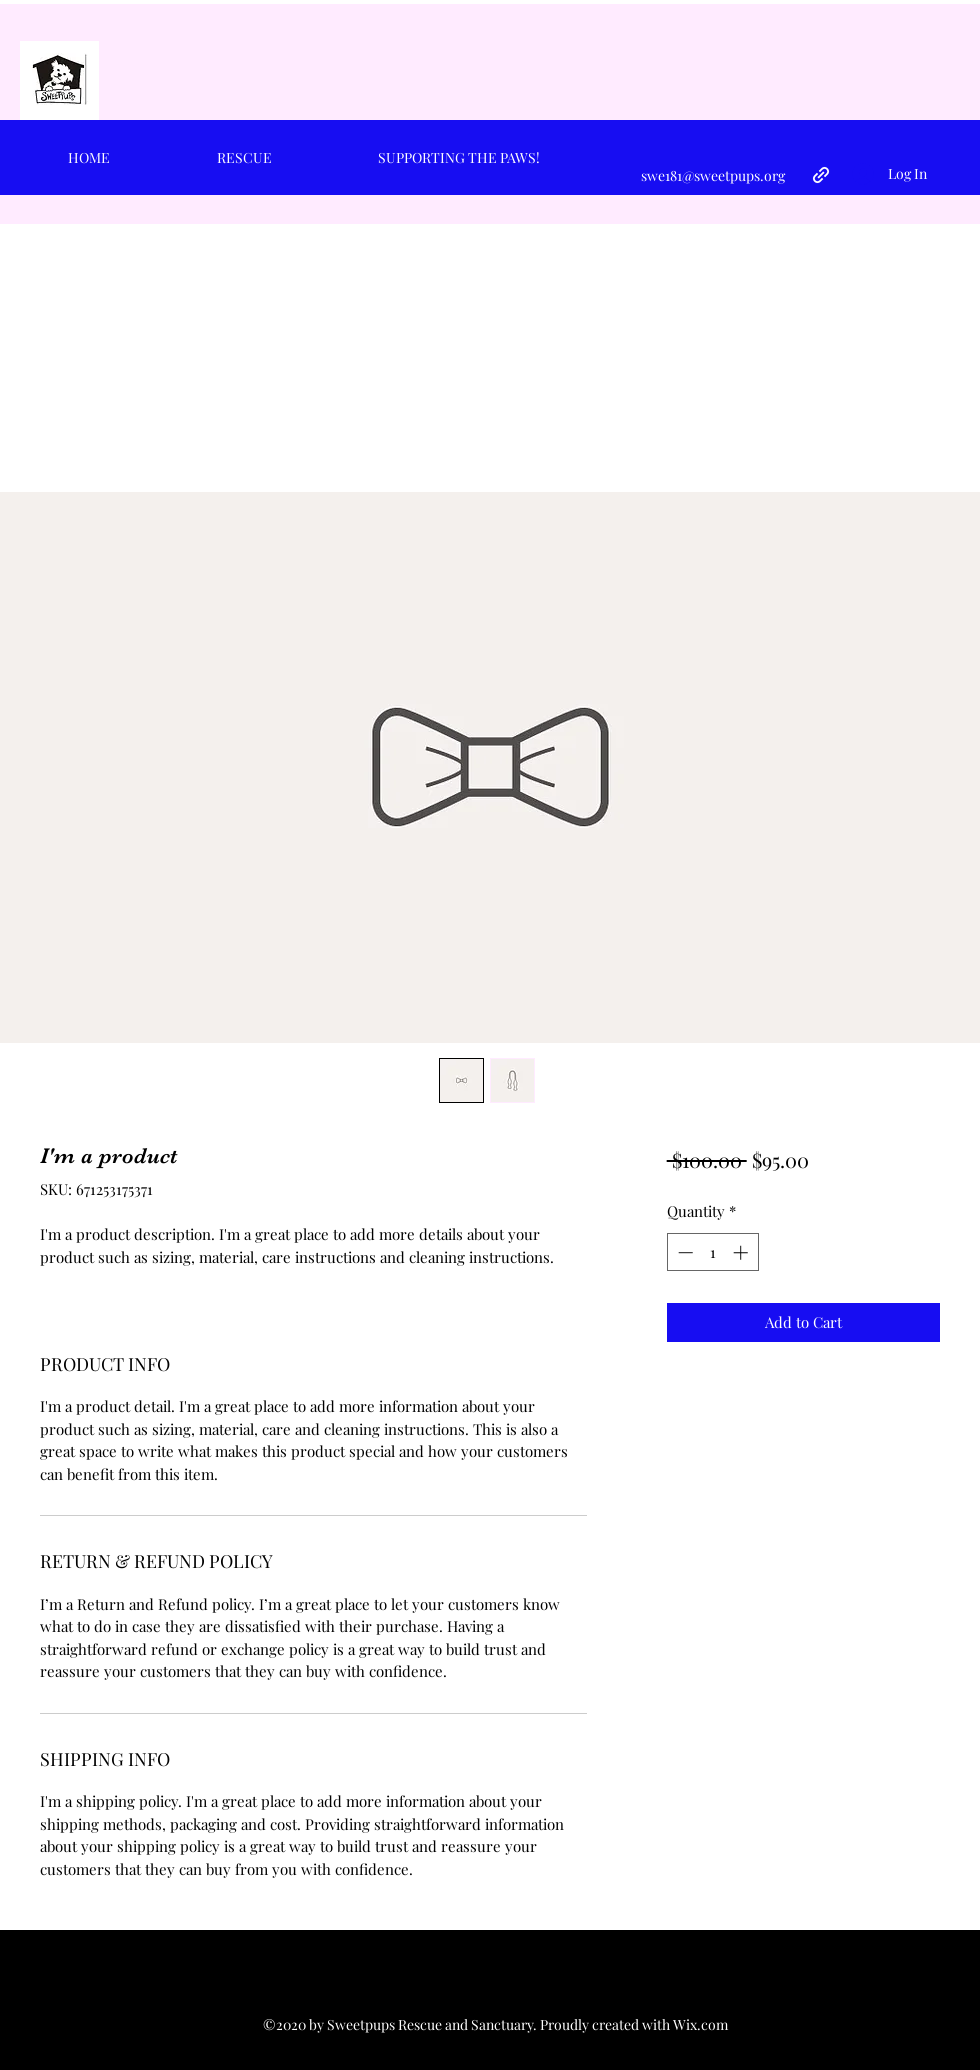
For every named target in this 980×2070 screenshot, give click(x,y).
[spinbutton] (712, 1252)
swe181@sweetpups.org (713, 175)
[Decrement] (683, 1252)
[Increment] (742, 1252)
